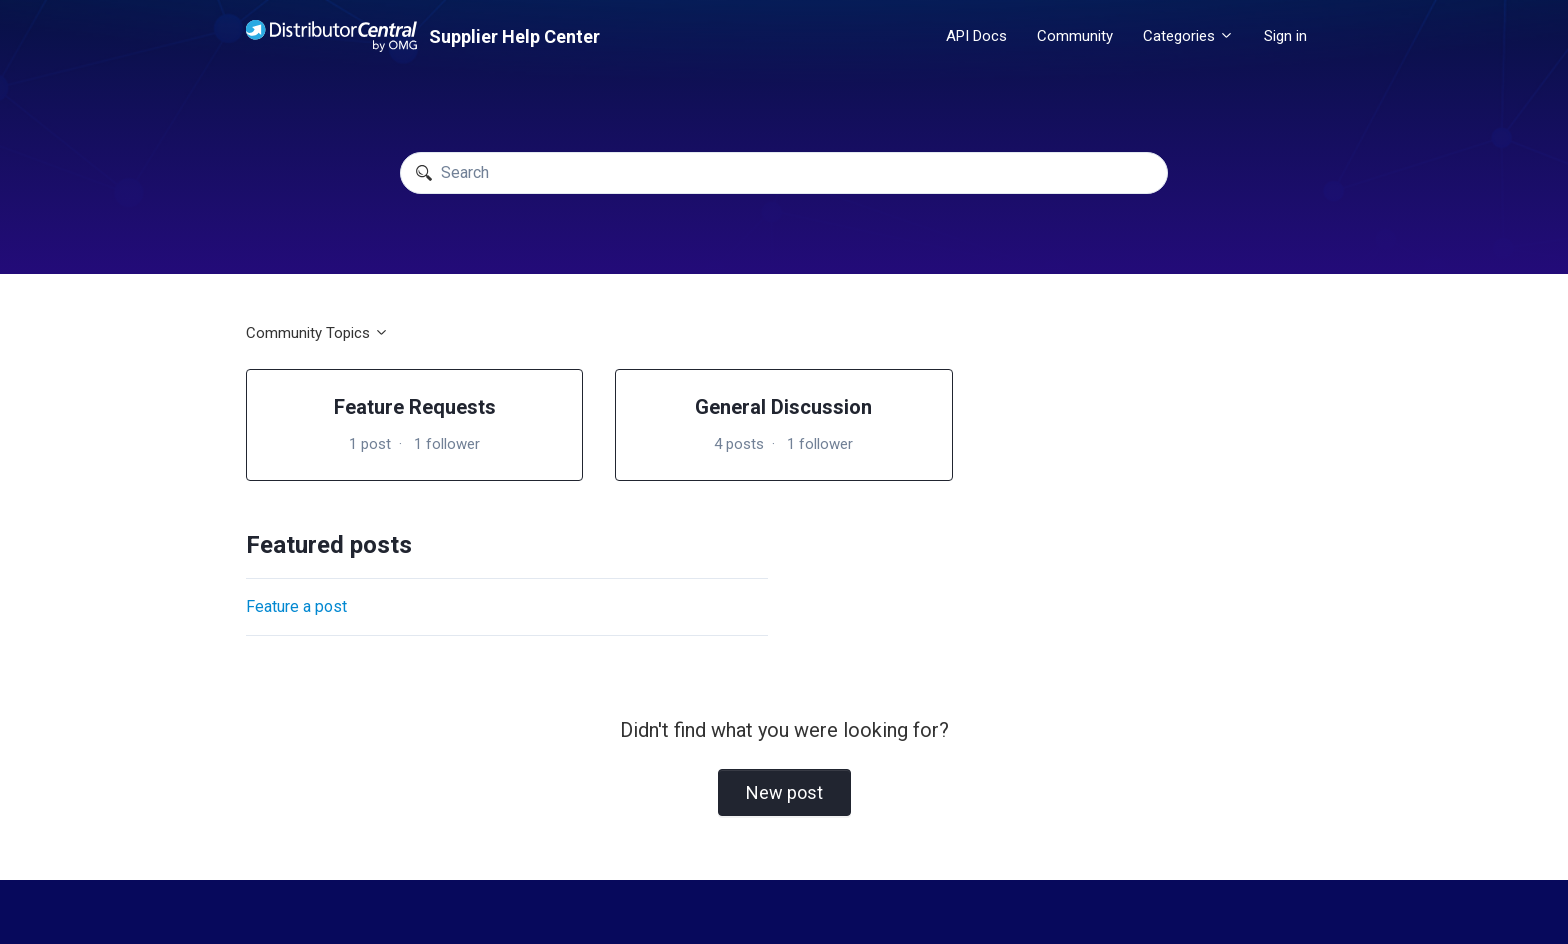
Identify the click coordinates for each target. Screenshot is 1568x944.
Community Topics (317, 333)
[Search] (784, 173)
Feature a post (296, 606)
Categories (1188, 36)
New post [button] (784, 792)
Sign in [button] (1285, 36)
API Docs (976, 36)
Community (1075, 36)
